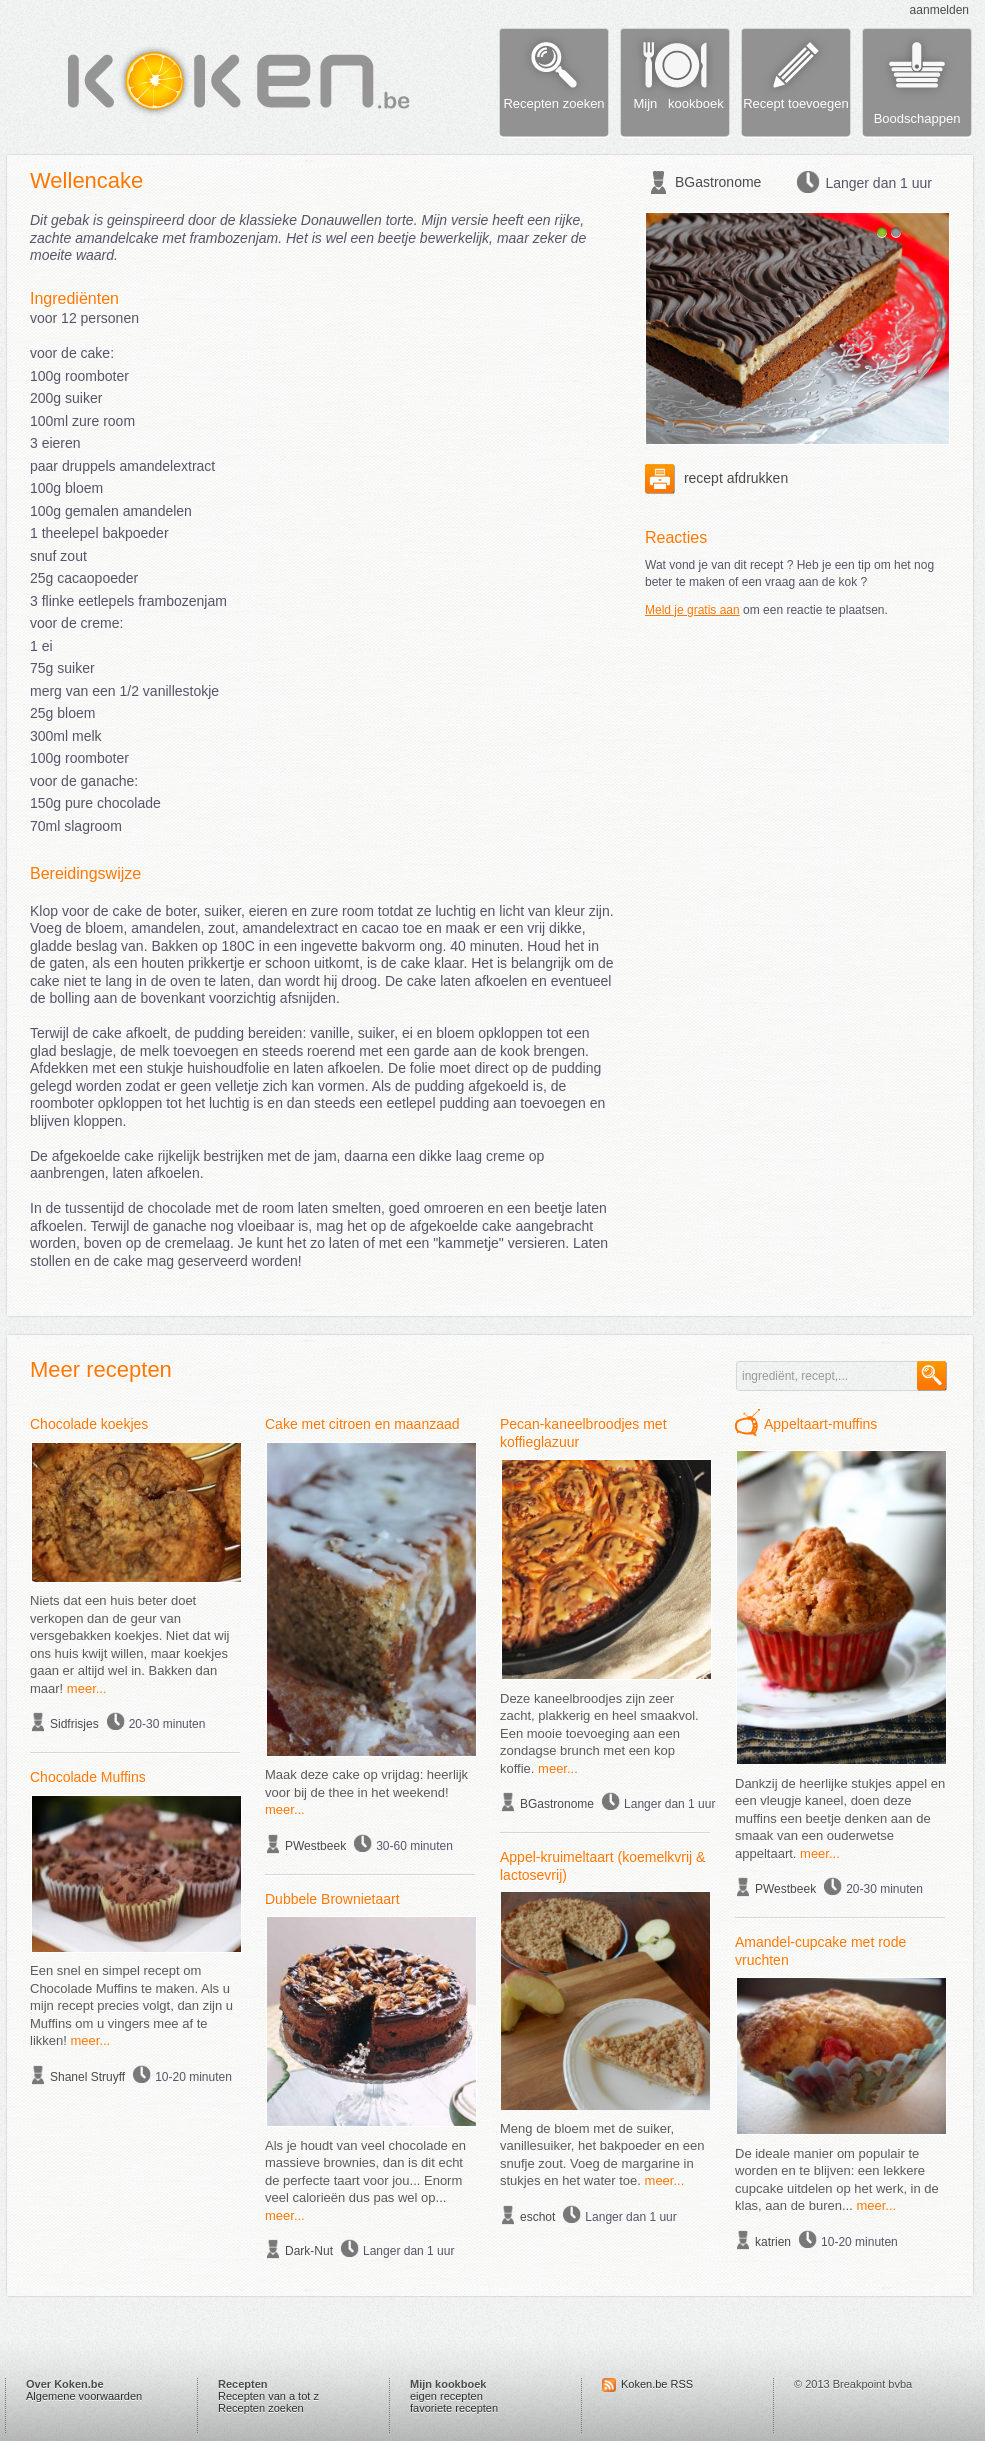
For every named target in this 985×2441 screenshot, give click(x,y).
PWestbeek (315, 1846)
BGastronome (718, 182)
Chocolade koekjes (89, 1424)
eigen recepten (446, 2396)
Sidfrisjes (74, 1724)
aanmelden (939, 10)
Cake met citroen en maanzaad (362, 1424)
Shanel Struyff (87, 2077)
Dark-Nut (309, 2251)
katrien (773, 2242)
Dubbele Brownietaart (332, 1899)
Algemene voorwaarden (84, 2396)
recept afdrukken (716, 478)
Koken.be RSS (657, 2384)
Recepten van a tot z (268, 2396)
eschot (537, 2217)
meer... (87, 1688)
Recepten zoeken (261, 2408)
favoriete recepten (454, 2408)
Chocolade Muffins (88, 1777)
